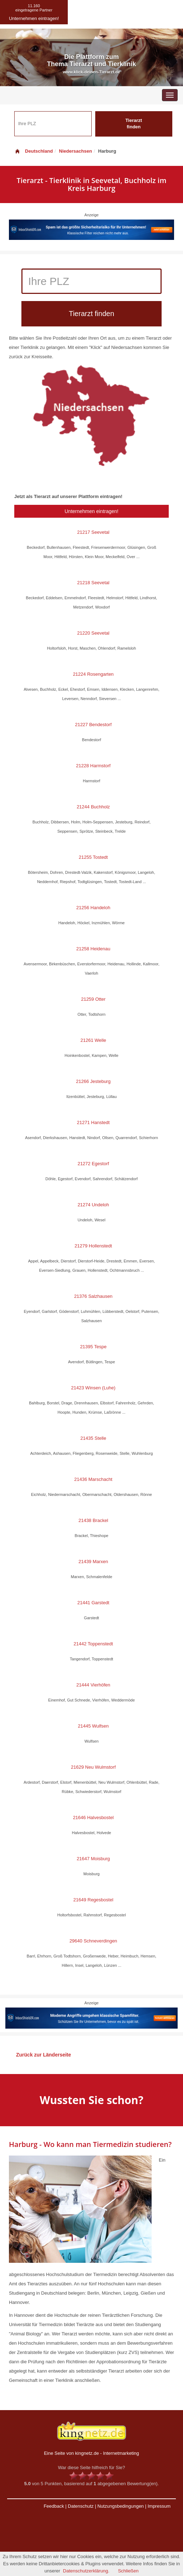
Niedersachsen (75, 151)
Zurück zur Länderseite (43, 2055)
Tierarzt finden (133, 124)
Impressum (159, 2506)
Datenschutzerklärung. (86, 2570)
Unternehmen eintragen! (91, 511)
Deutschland (33, 151)
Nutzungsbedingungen (120, 2506)
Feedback (54, 2506)
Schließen (128, 2570)
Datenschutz (80, 2506)
